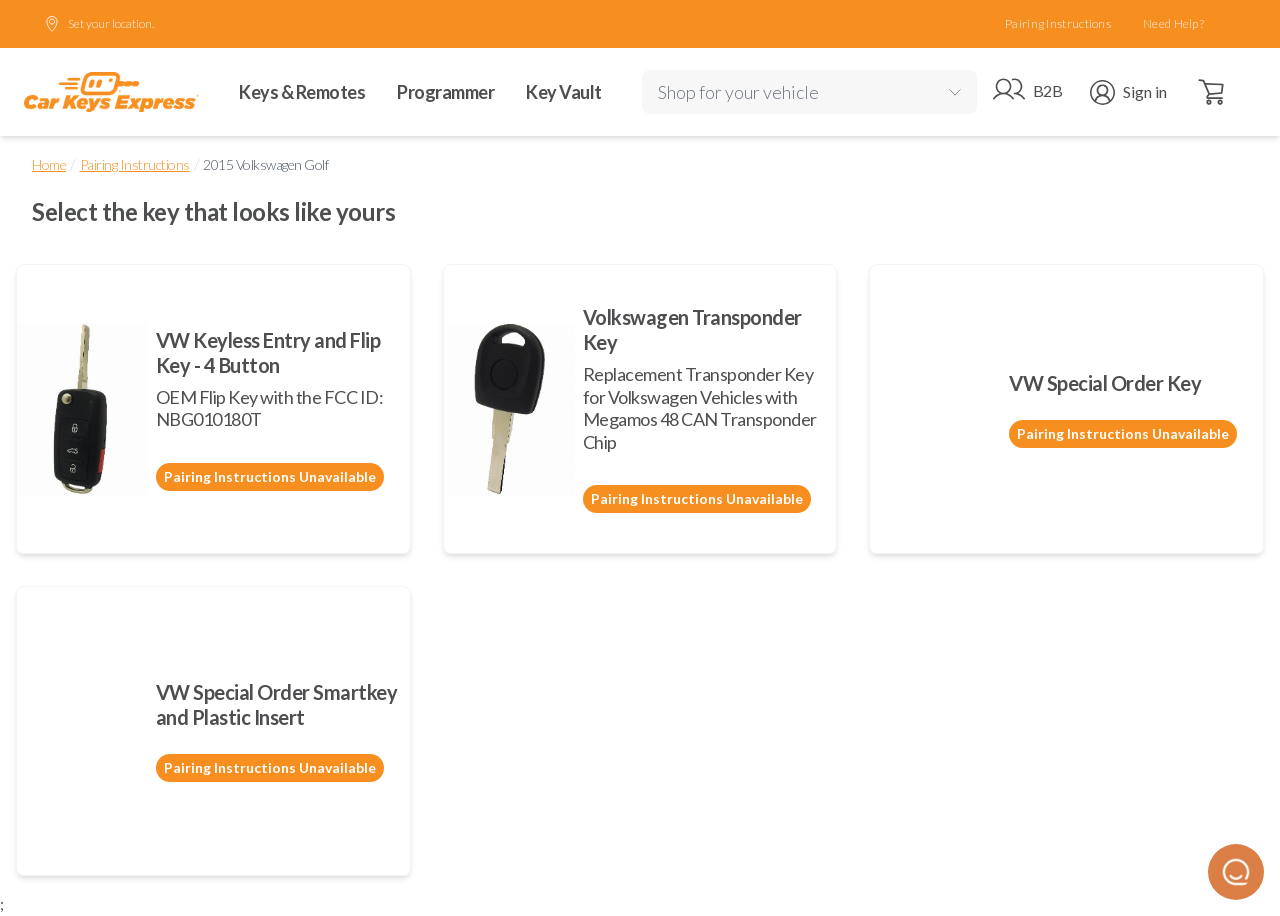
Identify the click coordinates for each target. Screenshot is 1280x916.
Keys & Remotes (302, 92)
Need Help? (1173, 23)
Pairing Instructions (1058, 23)
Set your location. (99, 24)
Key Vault (564, 92)
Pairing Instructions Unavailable (270, 476)
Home (49, 164)
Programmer (445, 92)
